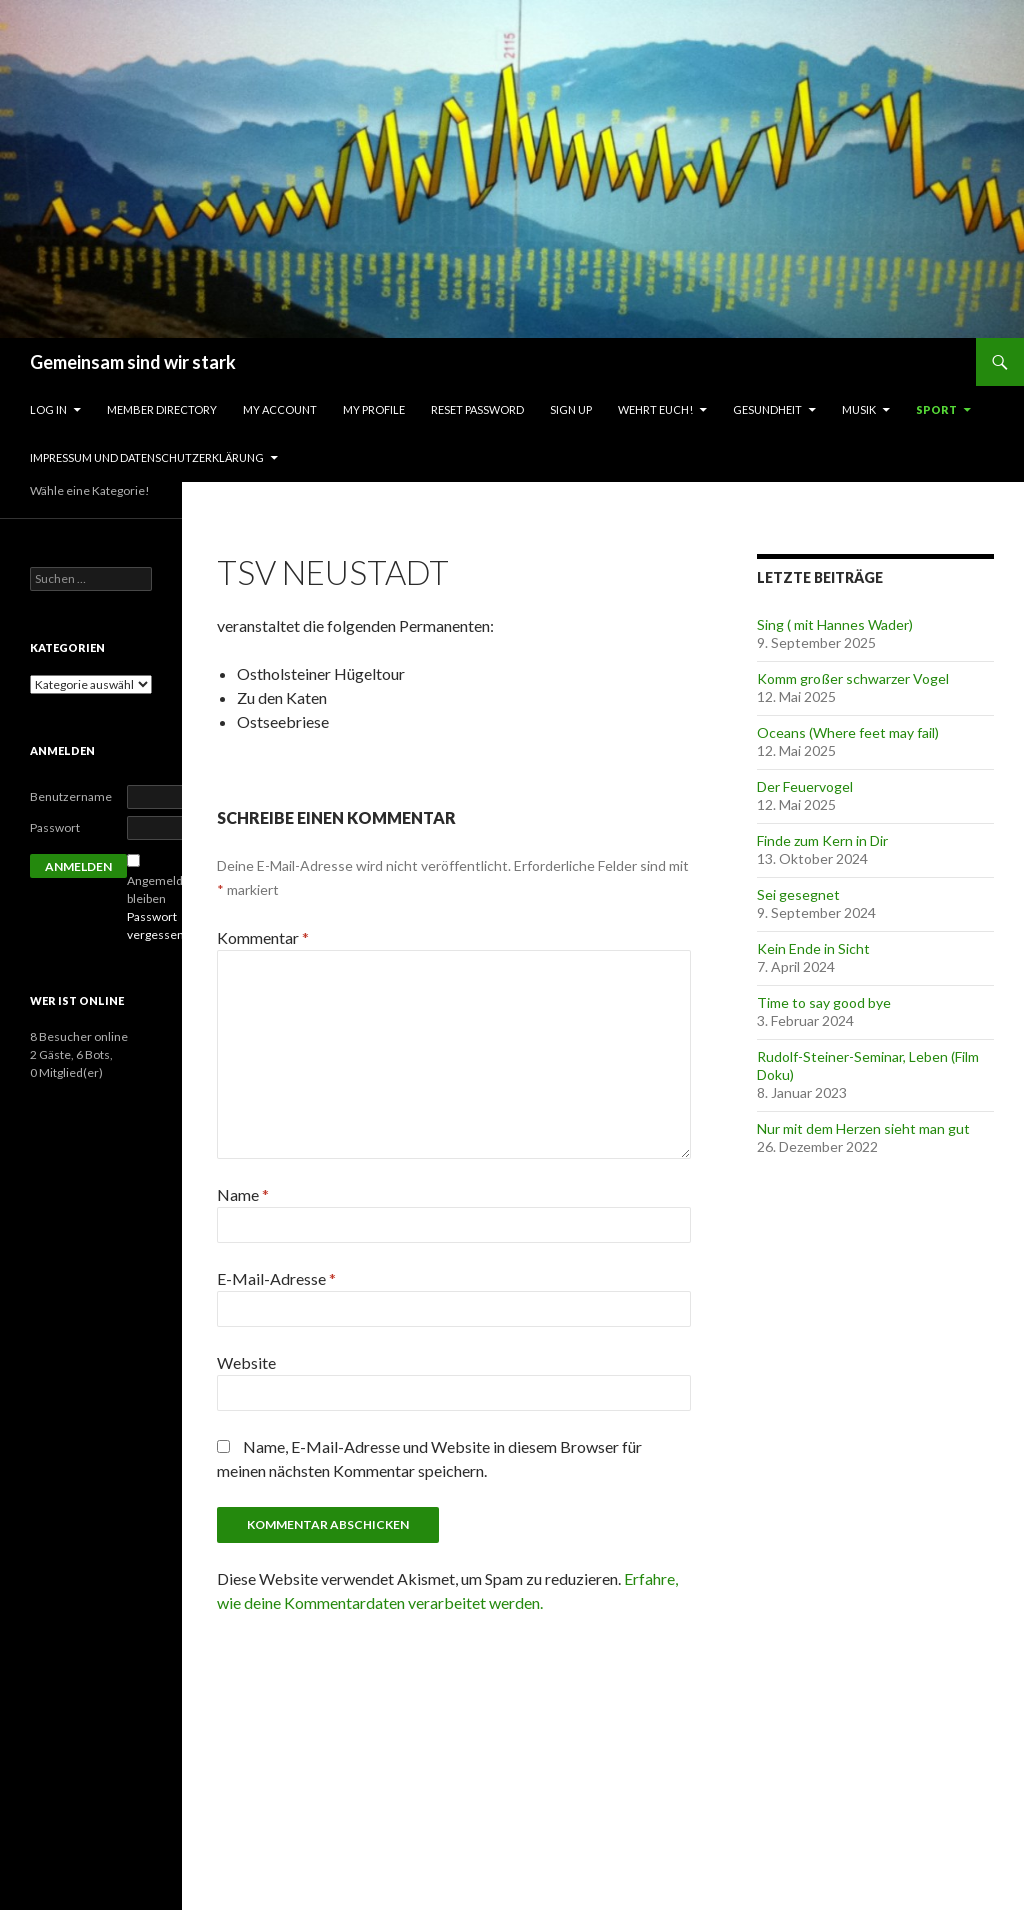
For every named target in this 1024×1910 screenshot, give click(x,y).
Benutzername (71, 796)
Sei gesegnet (798, 894)
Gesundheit (767, 409)
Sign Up (571, 409)
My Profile (374, 409)
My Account (280, 409)
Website (246, 1362)
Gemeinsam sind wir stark (133, 362)
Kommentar (263, 937)
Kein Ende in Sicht (813, 948)
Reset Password (477, 409)
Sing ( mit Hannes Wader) (835, 624)
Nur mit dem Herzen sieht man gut (863, 1128)
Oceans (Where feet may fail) (848, 732)
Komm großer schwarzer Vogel (853, 678)
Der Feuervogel (805, 786)
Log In (48, 409)
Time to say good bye (824, 1002)
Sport (936, 409)
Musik (859, 409)
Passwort (55, 827)
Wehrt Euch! (655, 409)
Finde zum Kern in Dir (822, 840)
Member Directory (162, 409)
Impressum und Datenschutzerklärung (147, 457)
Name (243, 1194)
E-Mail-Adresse (276, 1278)
